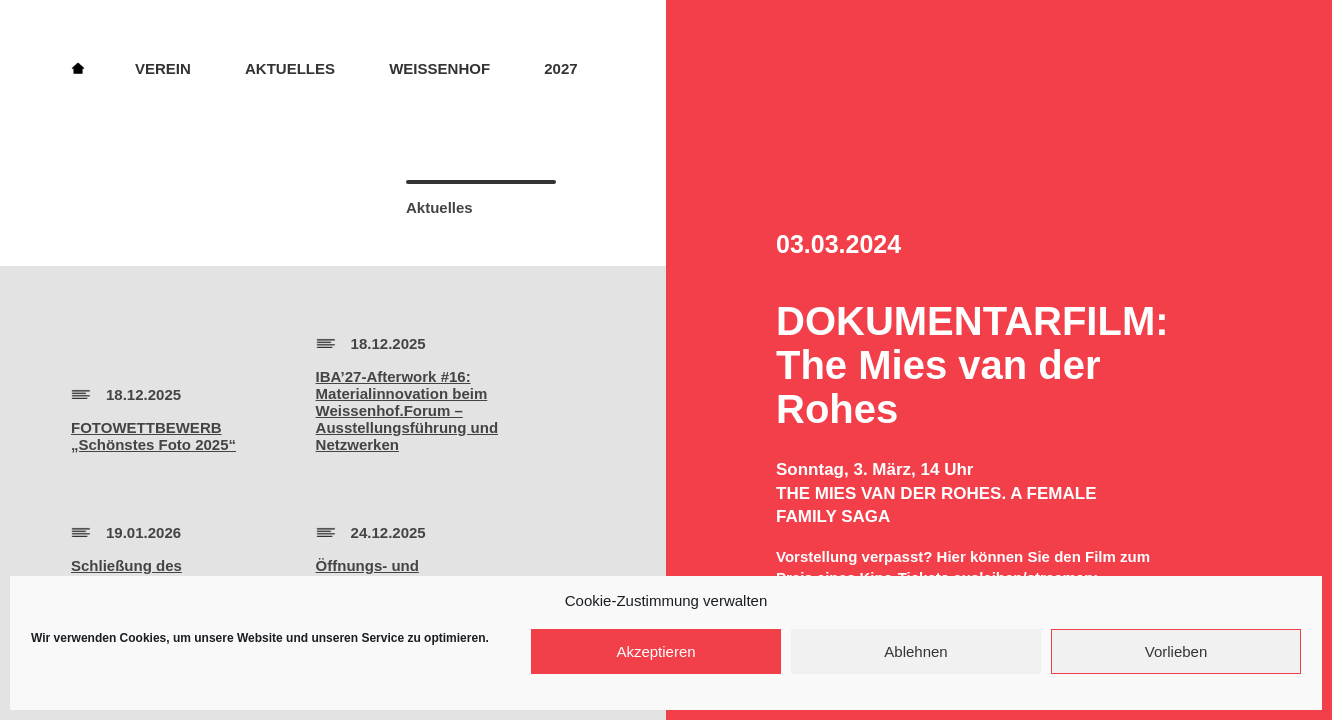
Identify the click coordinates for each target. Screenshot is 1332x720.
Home (78, 67)
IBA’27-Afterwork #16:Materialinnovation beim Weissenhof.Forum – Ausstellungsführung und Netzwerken (407, 410)
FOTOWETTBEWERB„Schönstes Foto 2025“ (153, 436)
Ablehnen (915, 651)
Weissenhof (439, 68)
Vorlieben (1176, 651)
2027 (560, 68)
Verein (163, 68)
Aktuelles (290, 68)
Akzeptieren (655, 651)
